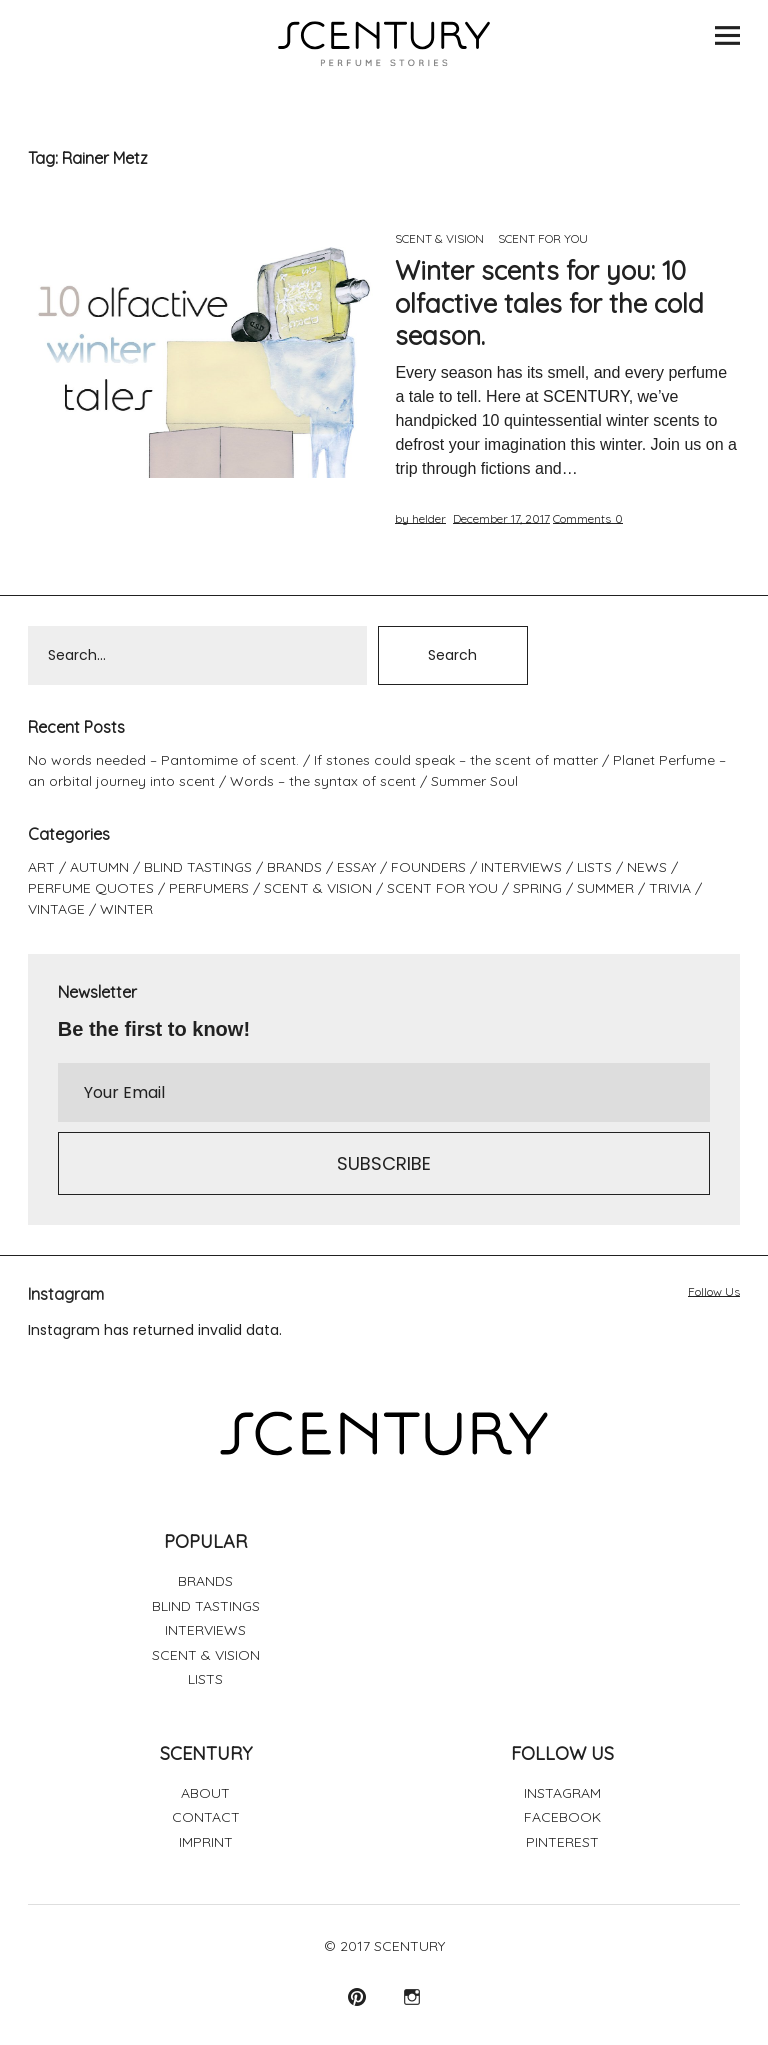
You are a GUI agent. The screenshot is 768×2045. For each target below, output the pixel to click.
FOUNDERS (428, 867)
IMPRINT (206, 1842)
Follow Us (714, 1291)
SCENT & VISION (439, 238)
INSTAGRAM (562, 1793)
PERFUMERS (209, 888)
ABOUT (205, 1793)
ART (41, 867)
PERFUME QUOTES (91, 888)
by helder (420, 518)
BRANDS (294, 867)
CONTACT (206, 1817)
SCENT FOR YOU (543, 238)
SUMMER (605, 888)
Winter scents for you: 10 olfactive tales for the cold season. (549, 303)
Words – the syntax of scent (323, 781)
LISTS (594, 867)
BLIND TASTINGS (198, 867)
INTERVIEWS (521, 867)
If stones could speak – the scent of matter (456, 760)
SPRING (537, 888)
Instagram (411, 1996)
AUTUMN (99, 867)
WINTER (126, 909)
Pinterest (356, 1996)
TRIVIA (670, 888)
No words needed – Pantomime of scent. (163, 760)
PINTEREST (562, 1842)
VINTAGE (56, 909)
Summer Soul (474, 781)
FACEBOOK (562, 1817)
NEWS (647, 867)
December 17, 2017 (501, 518)
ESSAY (356, 867)
